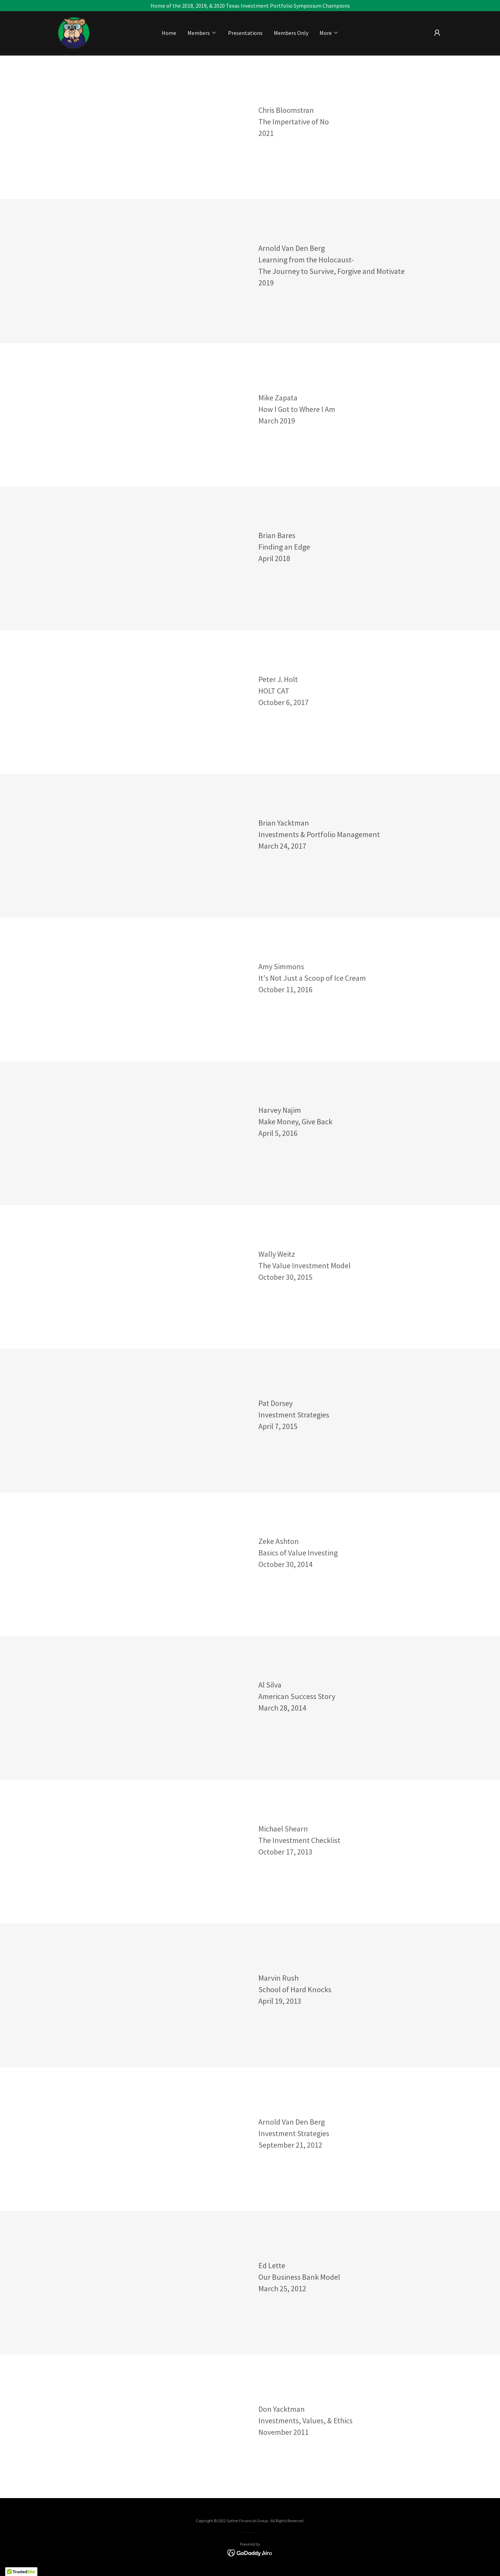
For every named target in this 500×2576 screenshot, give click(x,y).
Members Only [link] (291, 33)
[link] (74, 32)
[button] (202, 33)
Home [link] (169, 33)
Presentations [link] (245, 33)
